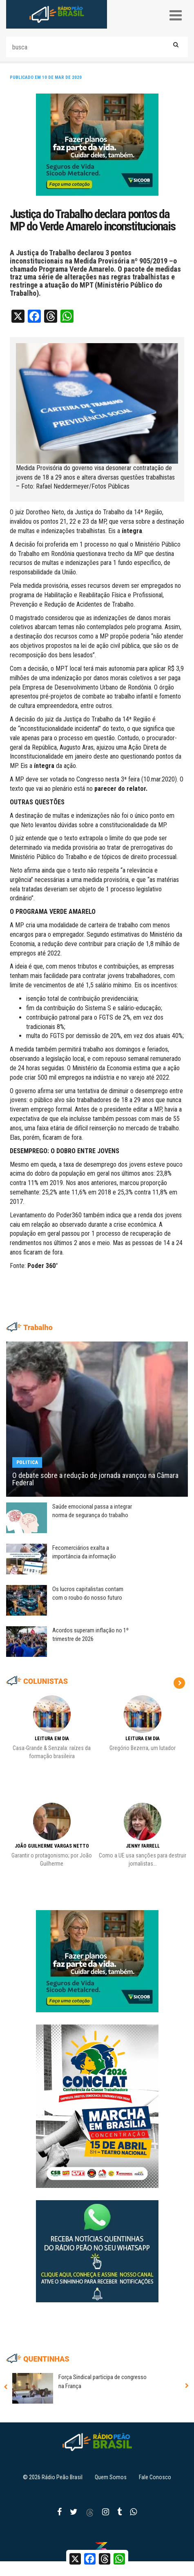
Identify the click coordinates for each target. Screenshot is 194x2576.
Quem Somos (111, 2477)
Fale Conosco (155, 2477)
